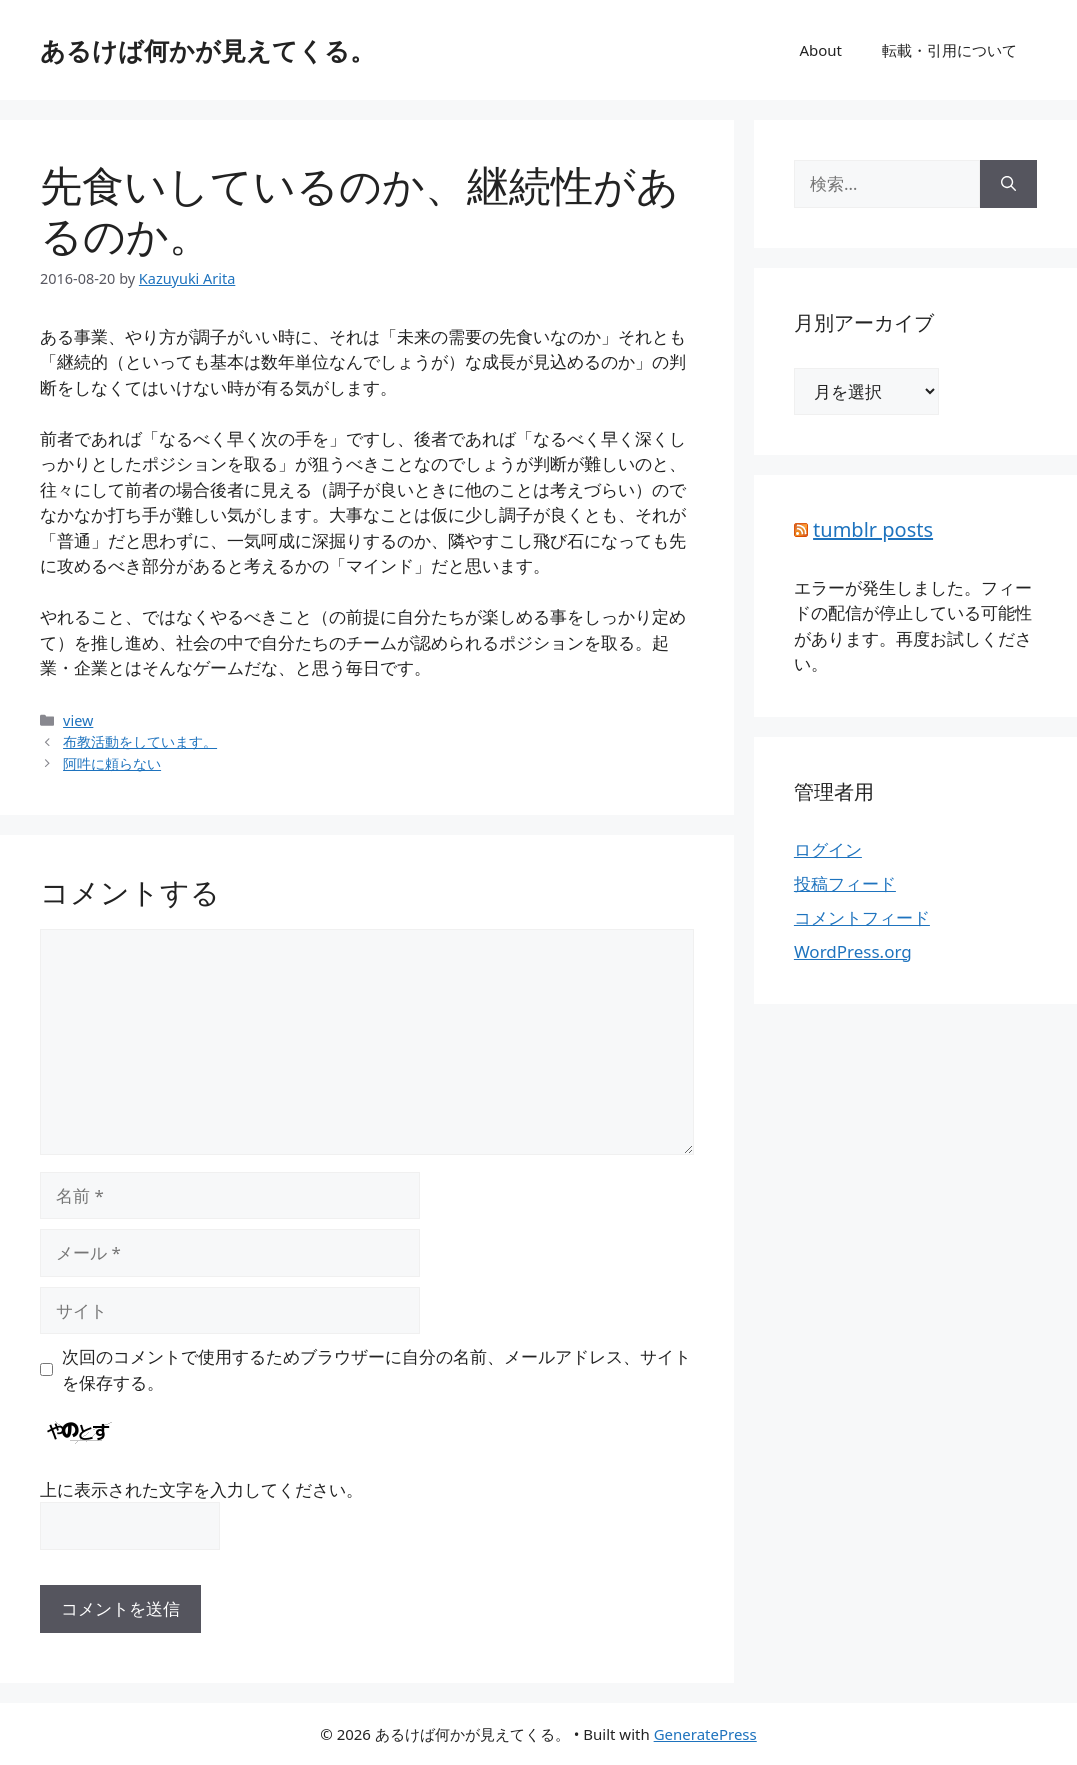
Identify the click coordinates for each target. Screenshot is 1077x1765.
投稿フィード (845, 883)
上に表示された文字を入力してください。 (201, 1489)
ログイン (828, 849)
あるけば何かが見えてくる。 (207, 50)
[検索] (1008, 184)
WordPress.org (853, 951)
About (820, 50)
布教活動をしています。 (140, 741)
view (78, 720)
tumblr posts (873, 529)
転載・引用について (949, 50)
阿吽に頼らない (112, 763)
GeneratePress (705, 1734)
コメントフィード (862, 917)
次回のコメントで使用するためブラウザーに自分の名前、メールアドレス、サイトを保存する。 (376, 1369)
